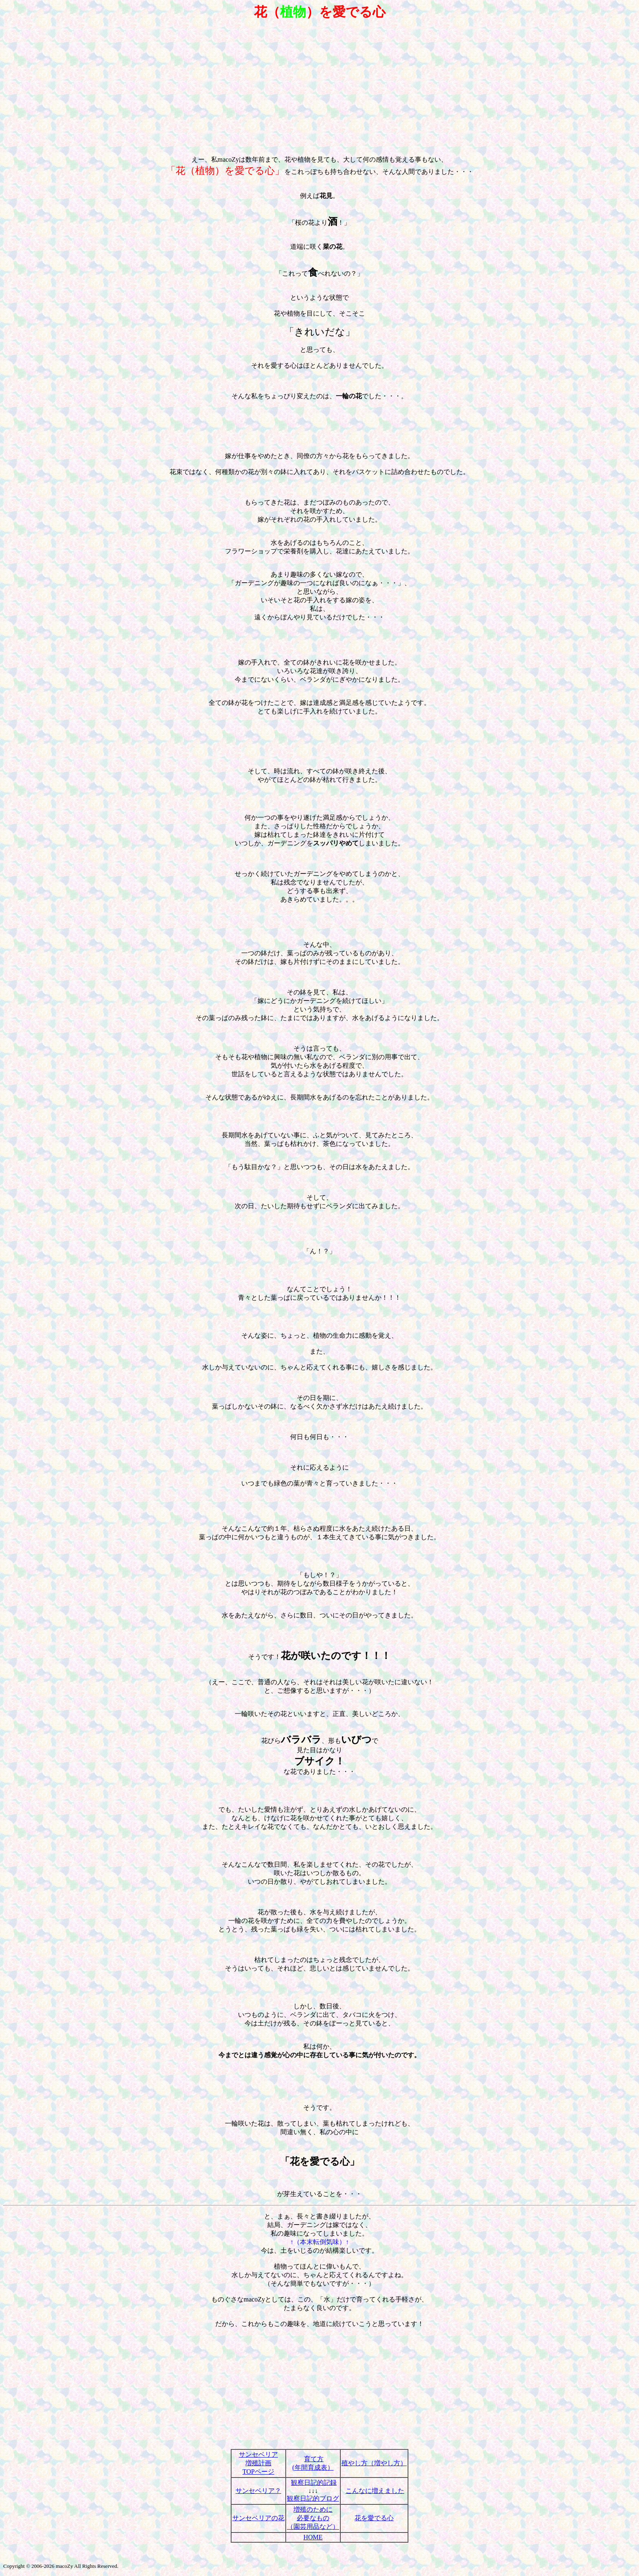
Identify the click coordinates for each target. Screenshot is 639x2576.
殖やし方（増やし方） (374, 2463)
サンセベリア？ (258, 2490)
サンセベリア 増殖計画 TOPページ (258, 2463)
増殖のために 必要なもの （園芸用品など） (313, 2518)
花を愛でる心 (374, 2518)
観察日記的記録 (314, 2482)
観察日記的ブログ (313, 2498)
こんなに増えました (375, 2490)
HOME (312, 2537)
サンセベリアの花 (258, 2518)
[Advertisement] (319, 85)
